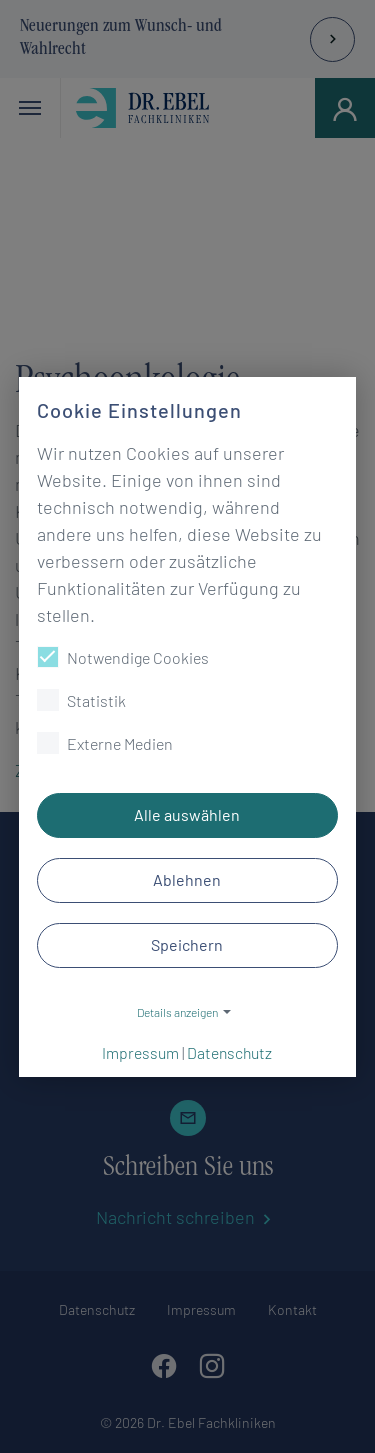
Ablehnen (188, 879)
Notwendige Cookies (123, 657)
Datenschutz (230, 1052)
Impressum (141, 1052)
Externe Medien (105, 743)
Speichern (188, 944)
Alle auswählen (188, 814)
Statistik (81, 700)
